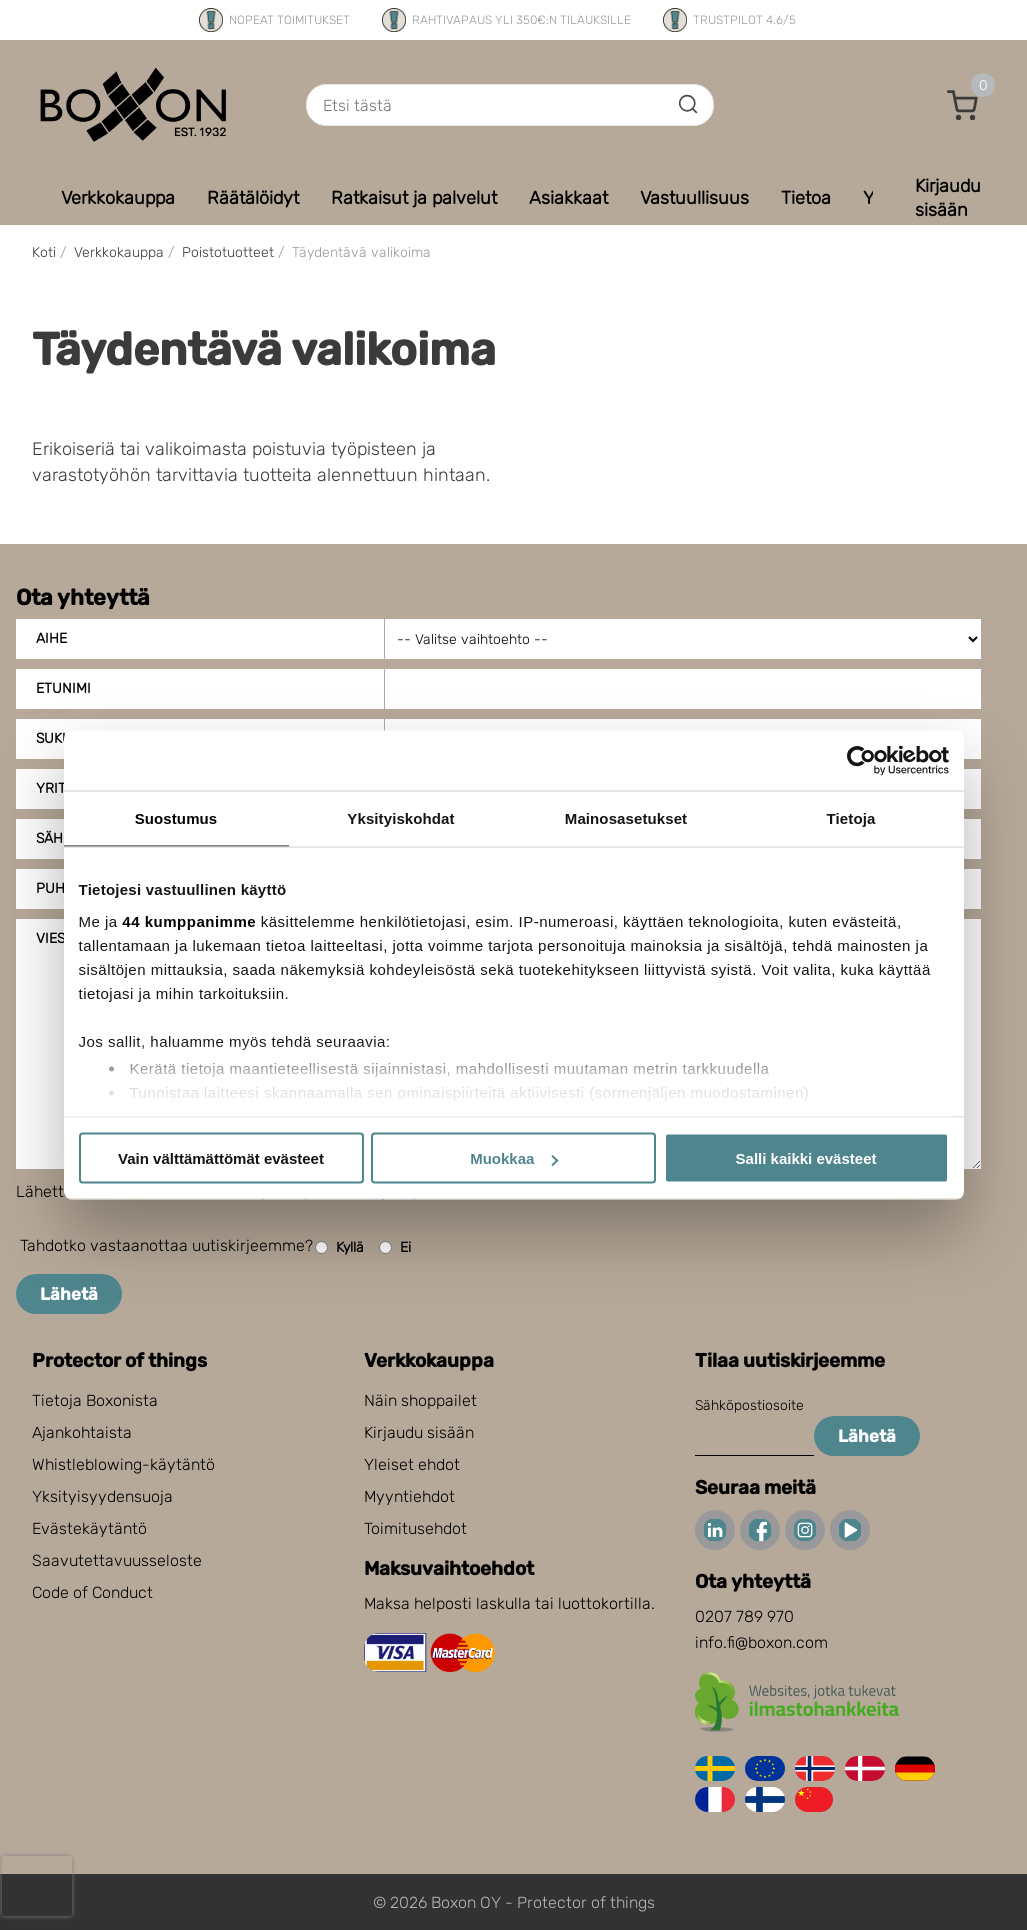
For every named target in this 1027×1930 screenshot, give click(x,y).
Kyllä (339, 1247)
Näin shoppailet (420, 1400)
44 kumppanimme (189, 920)
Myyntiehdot (409, 1496)
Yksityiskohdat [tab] (400, 818)
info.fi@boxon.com (761, 1642)
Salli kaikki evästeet (806, 1158)
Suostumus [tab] (176, 818)
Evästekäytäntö (89, 1528)
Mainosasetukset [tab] (626, 818)
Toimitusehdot (415, 1528)
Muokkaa (514, 1158)
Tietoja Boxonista (95, 1400)
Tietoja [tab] (851, 818)
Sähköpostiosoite (749, 1405)
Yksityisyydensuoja (102, 1496)
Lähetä (69, 1294)
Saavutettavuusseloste (117, 1560)
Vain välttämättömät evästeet (221, 1158)
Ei (395, 1247)
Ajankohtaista (82, 1432)
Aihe (51, 638)
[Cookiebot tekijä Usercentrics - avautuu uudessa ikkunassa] (861, 761)
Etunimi (63, 688)
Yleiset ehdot (412, 1464)
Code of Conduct (92, 1592)
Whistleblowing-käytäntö (123, 1464)
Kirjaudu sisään (419, 1432)
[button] (963, 105)
